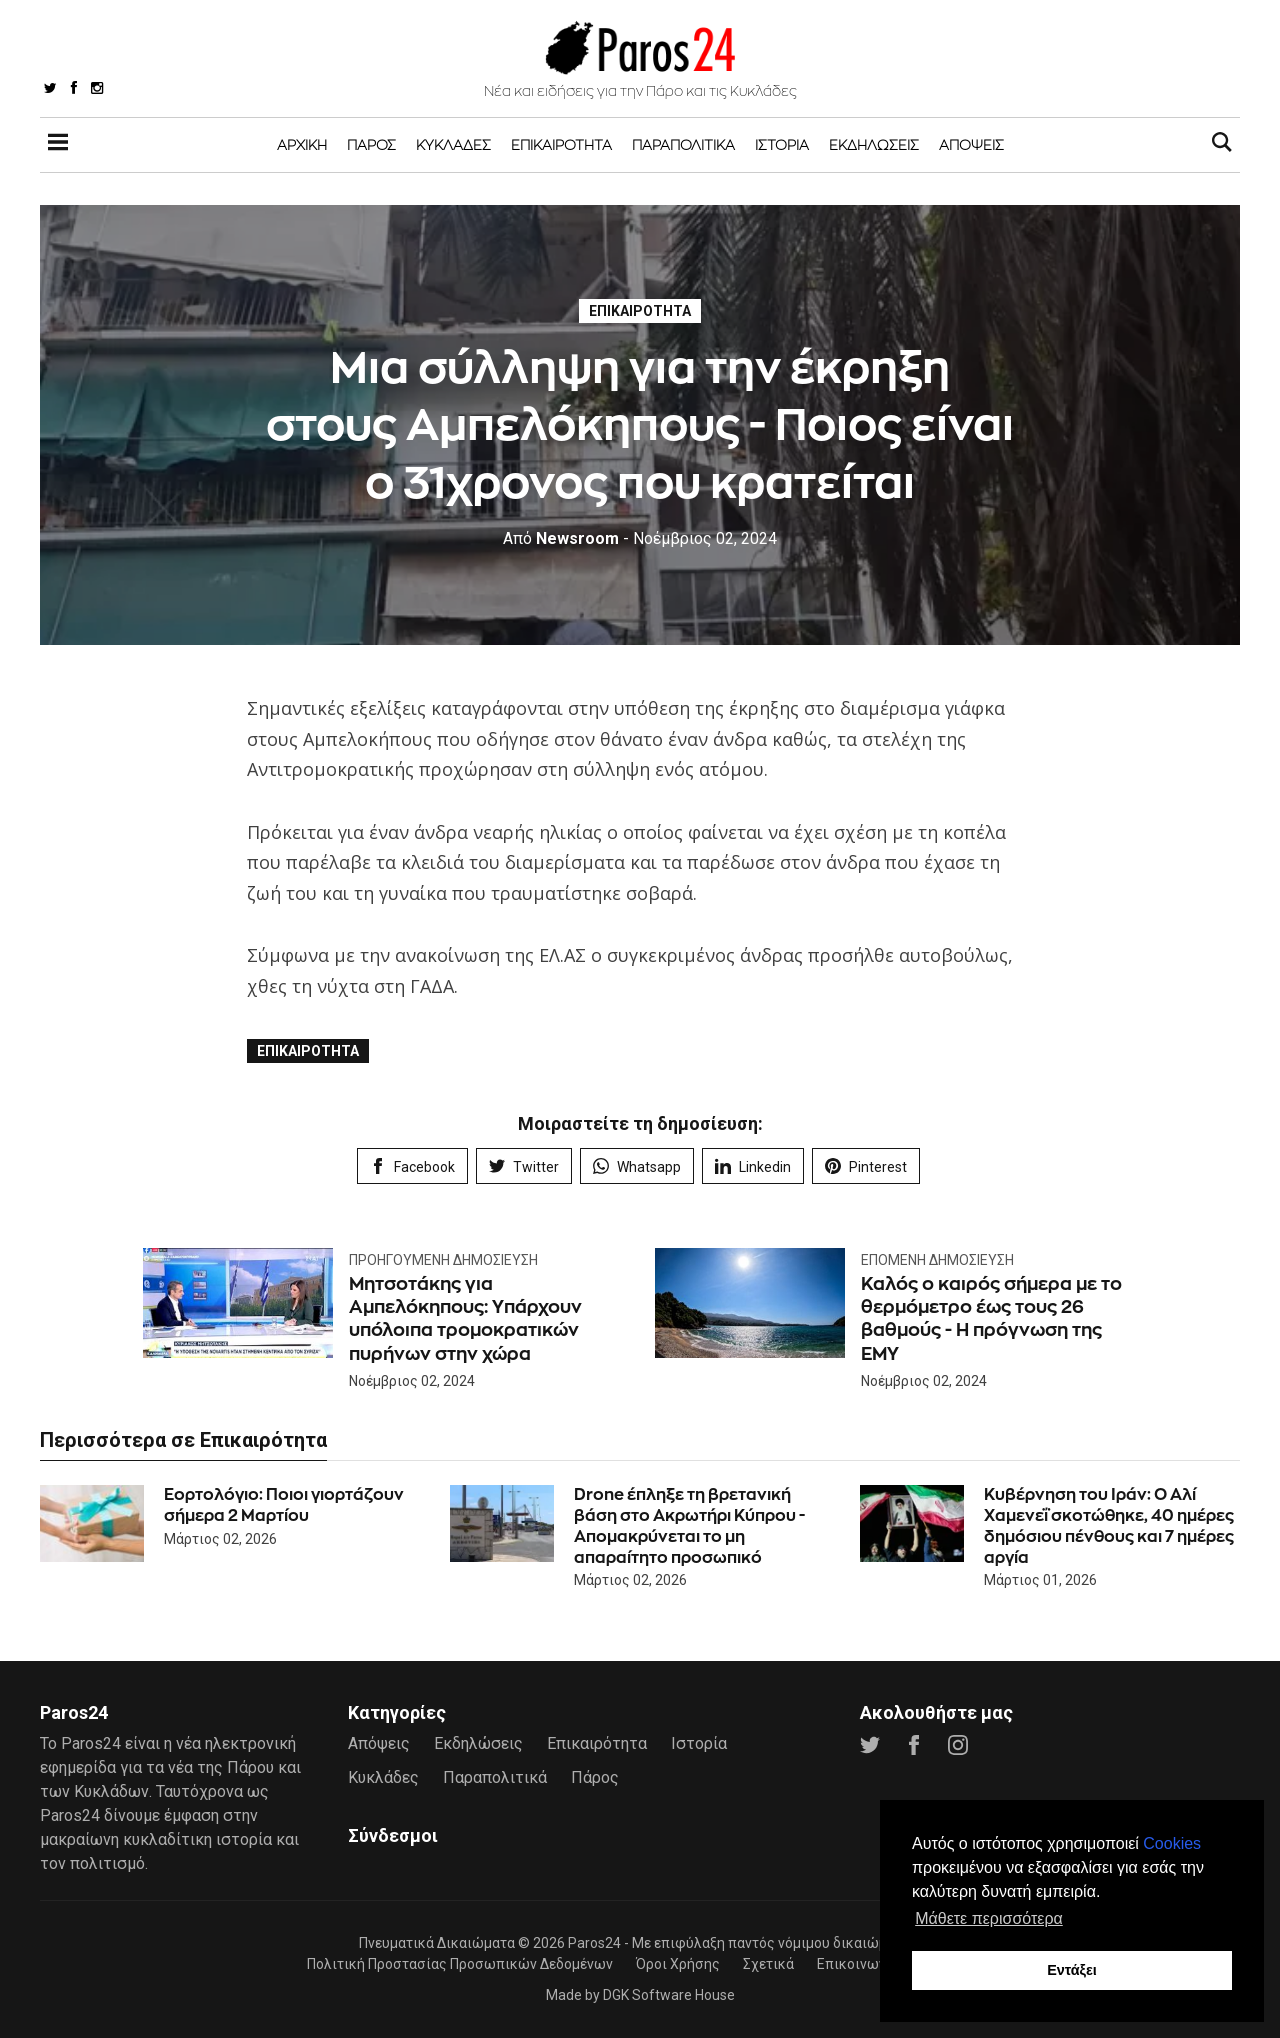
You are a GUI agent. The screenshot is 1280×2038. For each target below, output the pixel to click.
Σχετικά (768, 1964)
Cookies (1172, 1843)
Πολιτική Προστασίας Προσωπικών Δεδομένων (460, 1964)
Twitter (524, 1166)
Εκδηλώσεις (874, 144)
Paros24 (594, 1943)
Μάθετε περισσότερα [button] (989, 1918)
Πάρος (371, 144)
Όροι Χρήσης (678, 1964)
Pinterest (866, 1166)
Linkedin (753, 1166)
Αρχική (302, 144)
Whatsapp (637, 1166)
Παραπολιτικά (683, 144)
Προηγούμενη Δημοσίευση (443, 1260)
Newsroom (561, 538)
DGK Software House (669, 1995)
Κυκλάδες (453, 144)
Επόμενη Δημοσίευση (937, 1260)
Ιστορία (782, 144)
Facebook (412, 1166)
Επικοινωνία (858, 1964)
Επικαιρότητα (561, 144)
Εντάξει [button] (1072, 1970)
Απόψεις (971, 144)
